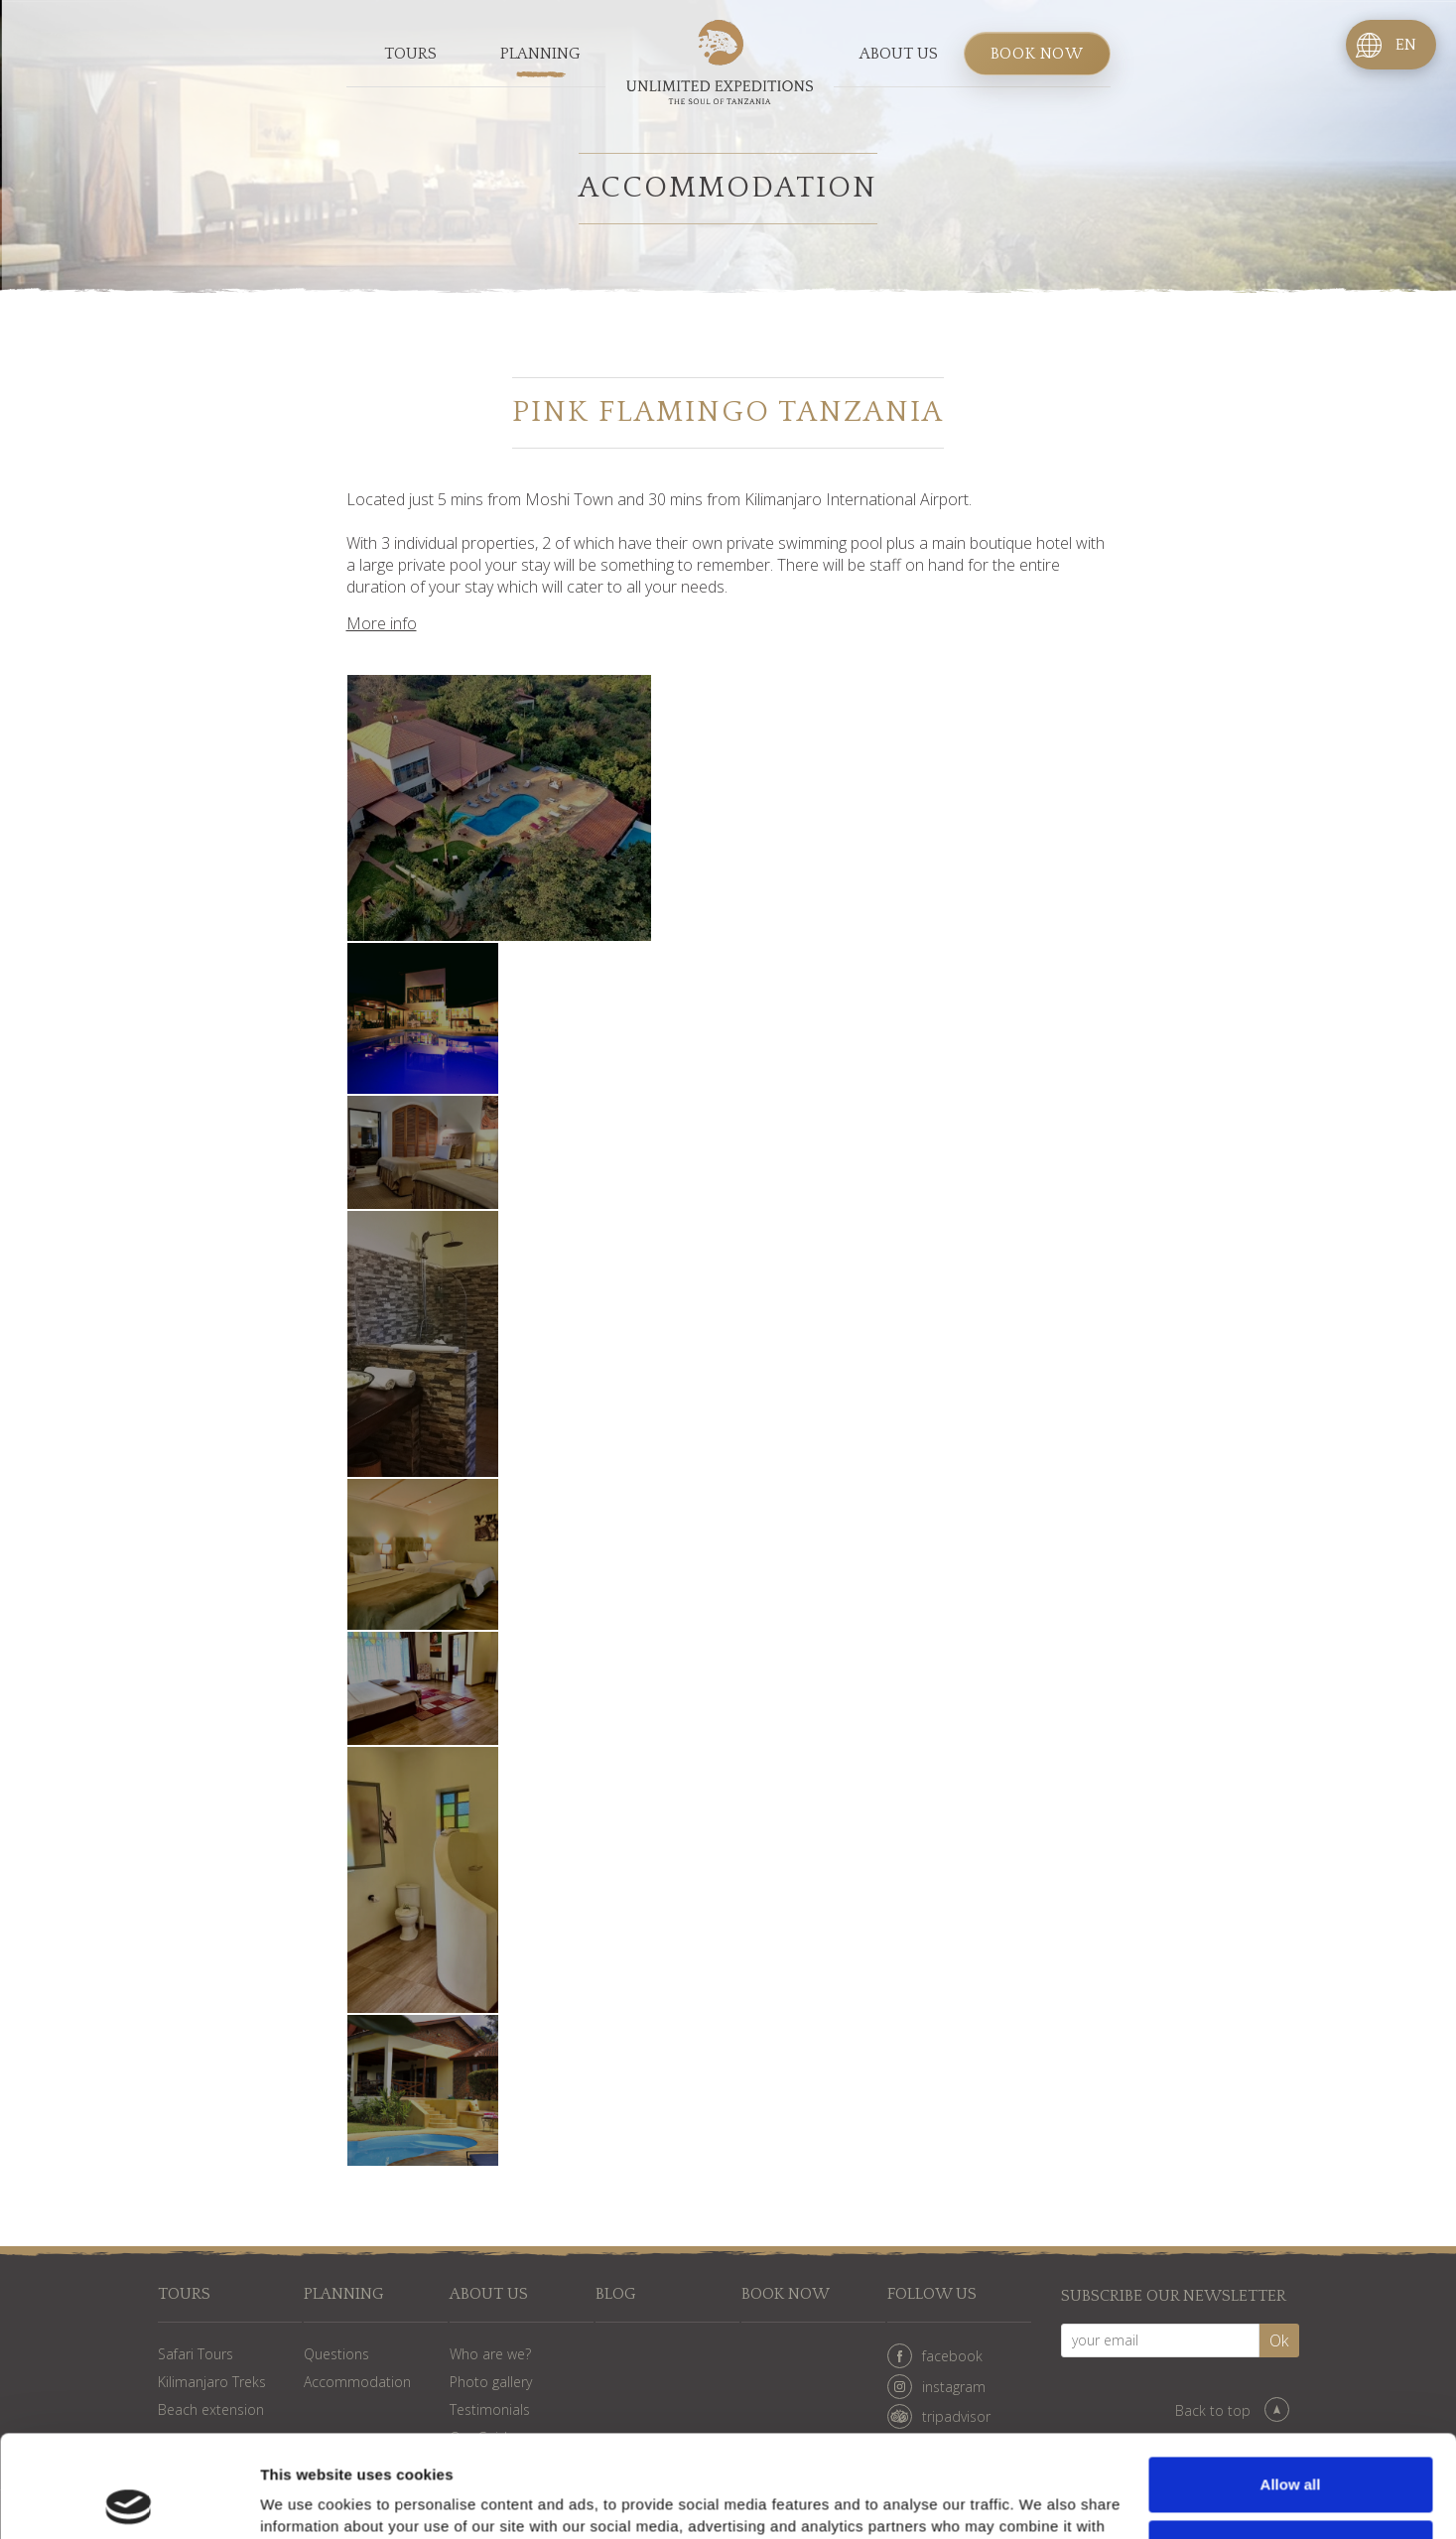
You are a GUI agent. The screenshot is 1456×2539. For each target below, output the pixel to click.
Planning (540, 54)
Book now (1037, 54)
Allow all (1290, 2382)
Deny (1290, 2445)
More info (381, 623)
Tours (410, 54)
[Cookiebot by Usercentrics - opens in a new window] (128, 2500)
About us (899, 54)
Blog (616, 2294)
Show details (306, 2499)
